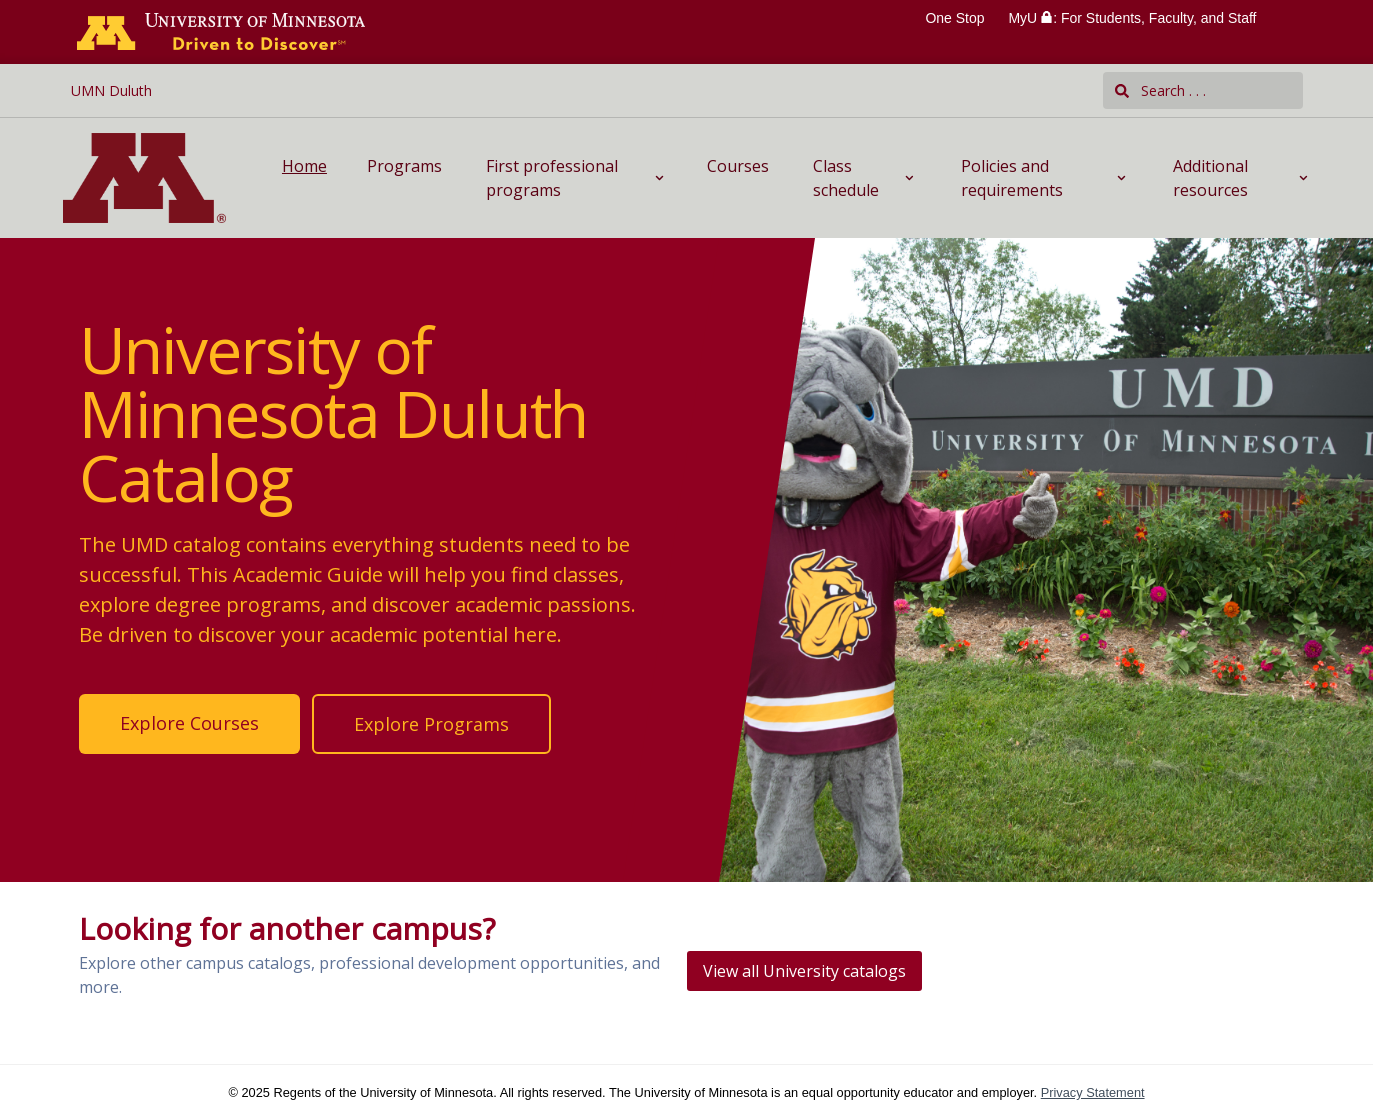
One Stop (954, 18)
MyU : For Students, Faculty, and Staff (1132, 18)
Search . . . (1160, 90)
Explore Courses (189, 723)
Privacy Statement (1093, 1092)
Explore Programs (431, 724)
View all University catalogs (804, 971)
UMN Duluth (111, 90)
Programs (404, 166)
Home (304, 166)
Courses (738, 166)
